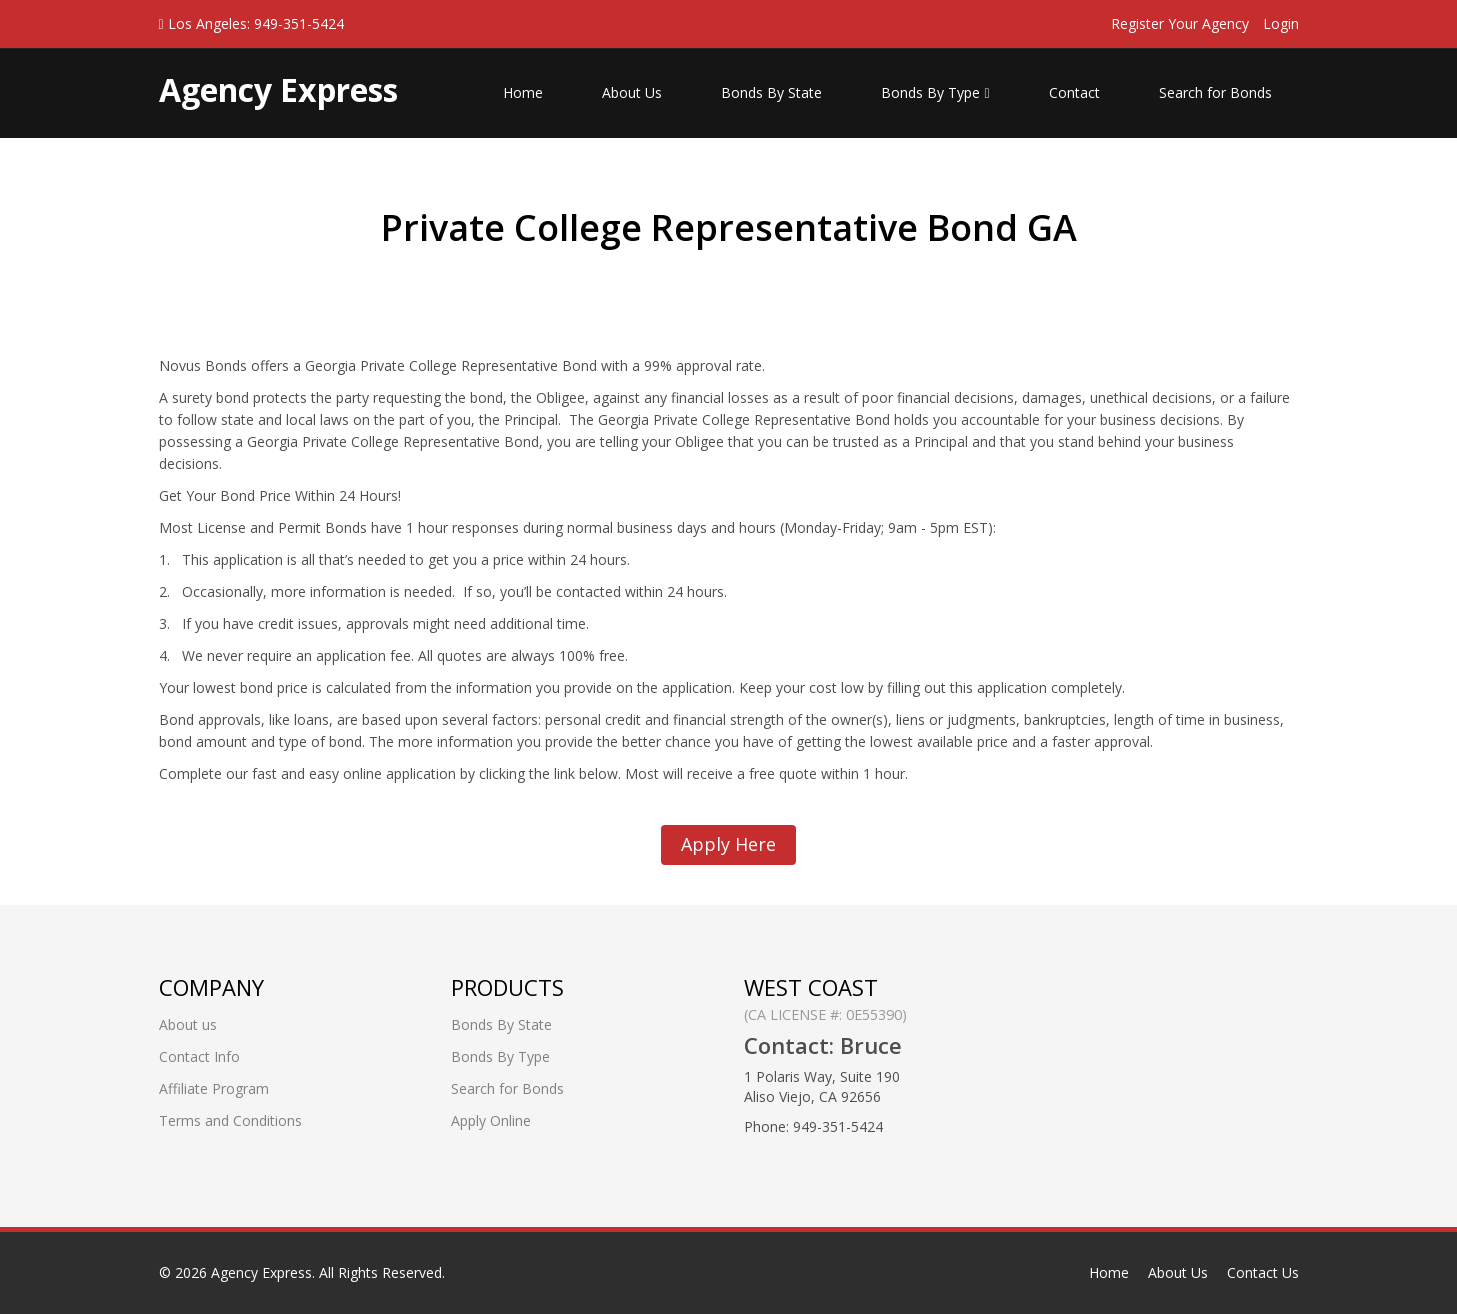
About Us (632, 92)
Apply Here (728, 844)
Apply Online (491, 1120)
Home (523, 92)
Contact (1074, 92)
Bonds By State (771, 92)
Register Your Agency (1180, 23)
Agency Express (261, 1272)
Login (1281, 23)
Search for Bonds (1215, 92)
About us (188, 1024)
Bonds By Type (935, 92)
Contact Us (1263, 1272)
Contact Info (199, 1056)
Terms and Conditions (230, 1120)
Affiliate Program (214, 1088)
